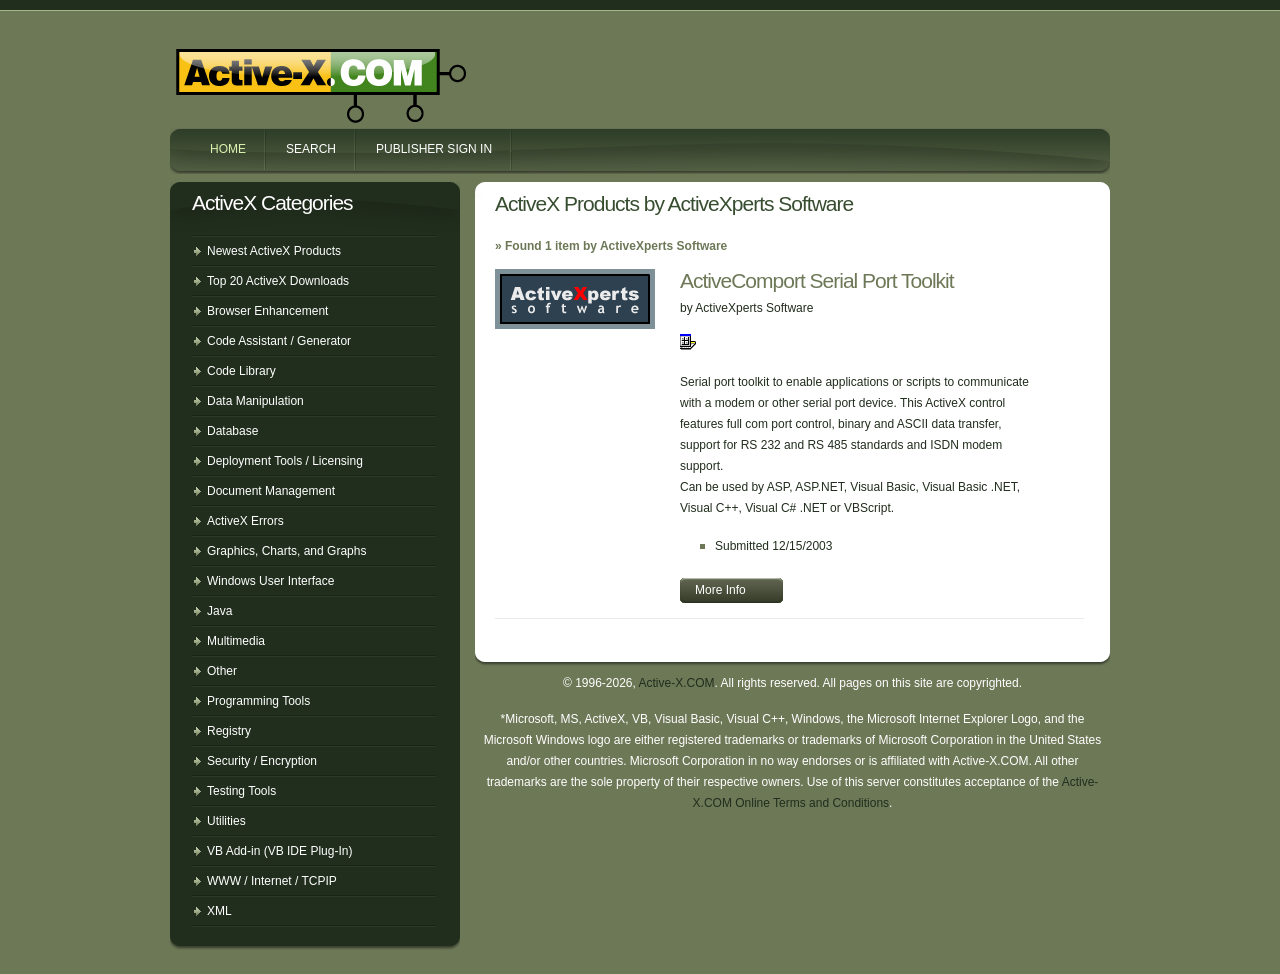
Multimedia (236, 641)
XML (219, 911)
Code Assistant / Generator (279, 341)
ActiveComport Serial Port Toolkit (817, 280)
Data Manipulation (255, 401)
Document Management (271, 491)
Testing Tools (241, 791)
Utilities (226, 821)
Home (228, 149)
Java (219, 611)
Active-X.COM (278, 68)
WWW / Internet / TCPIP (272, 881)
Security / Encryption (262, 761)
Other (222, 671)
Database (232, 431)
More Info (720, 590)
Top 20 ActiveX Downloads (278, 281)
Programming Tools (258, 701)
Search (311, 149)
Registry (229, 731)
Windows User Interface (270, 581)
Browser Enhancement (267, 311)
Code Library (241, 371)
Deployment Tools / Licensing (285, 461)
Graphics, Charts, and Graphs (286, 551)
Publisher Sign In (434, 149)
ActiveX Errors (245, 521)
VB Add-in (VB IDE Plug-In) (279, 851)
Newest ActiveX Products (274, 251)
